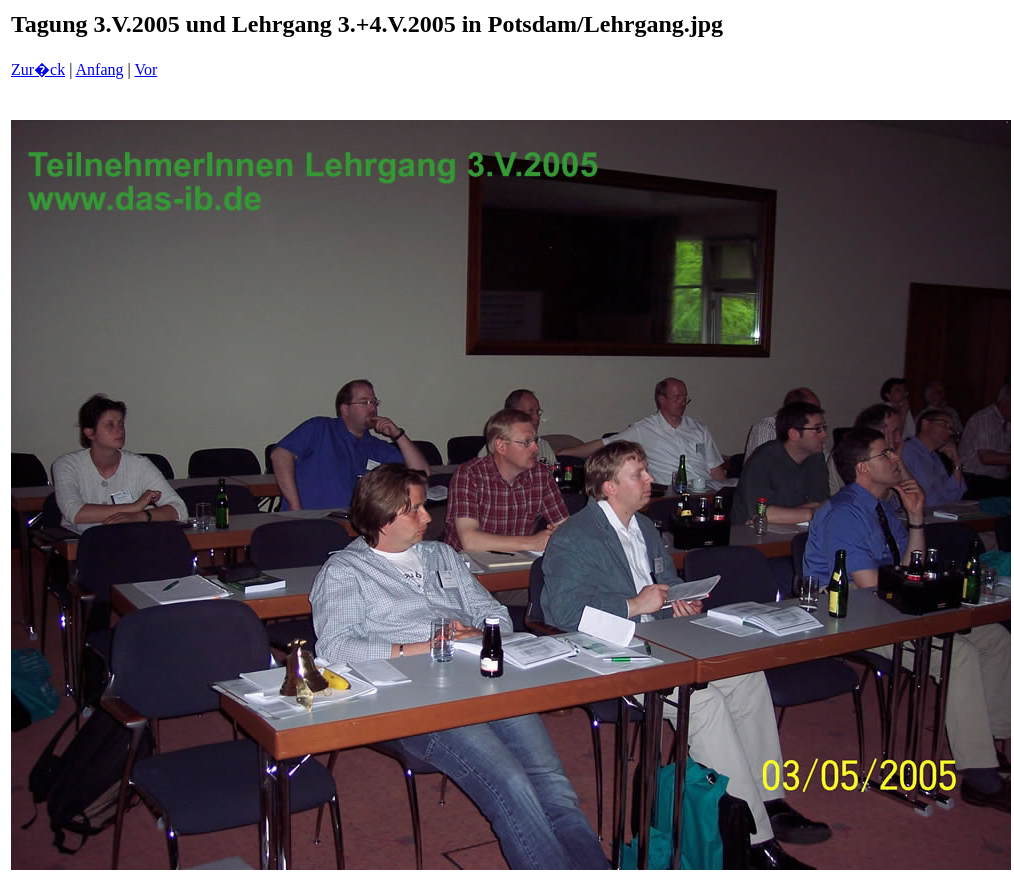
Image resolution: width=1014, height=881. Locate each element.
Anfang (100, 69)
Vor (145, 69)
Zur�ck (38, 69)
